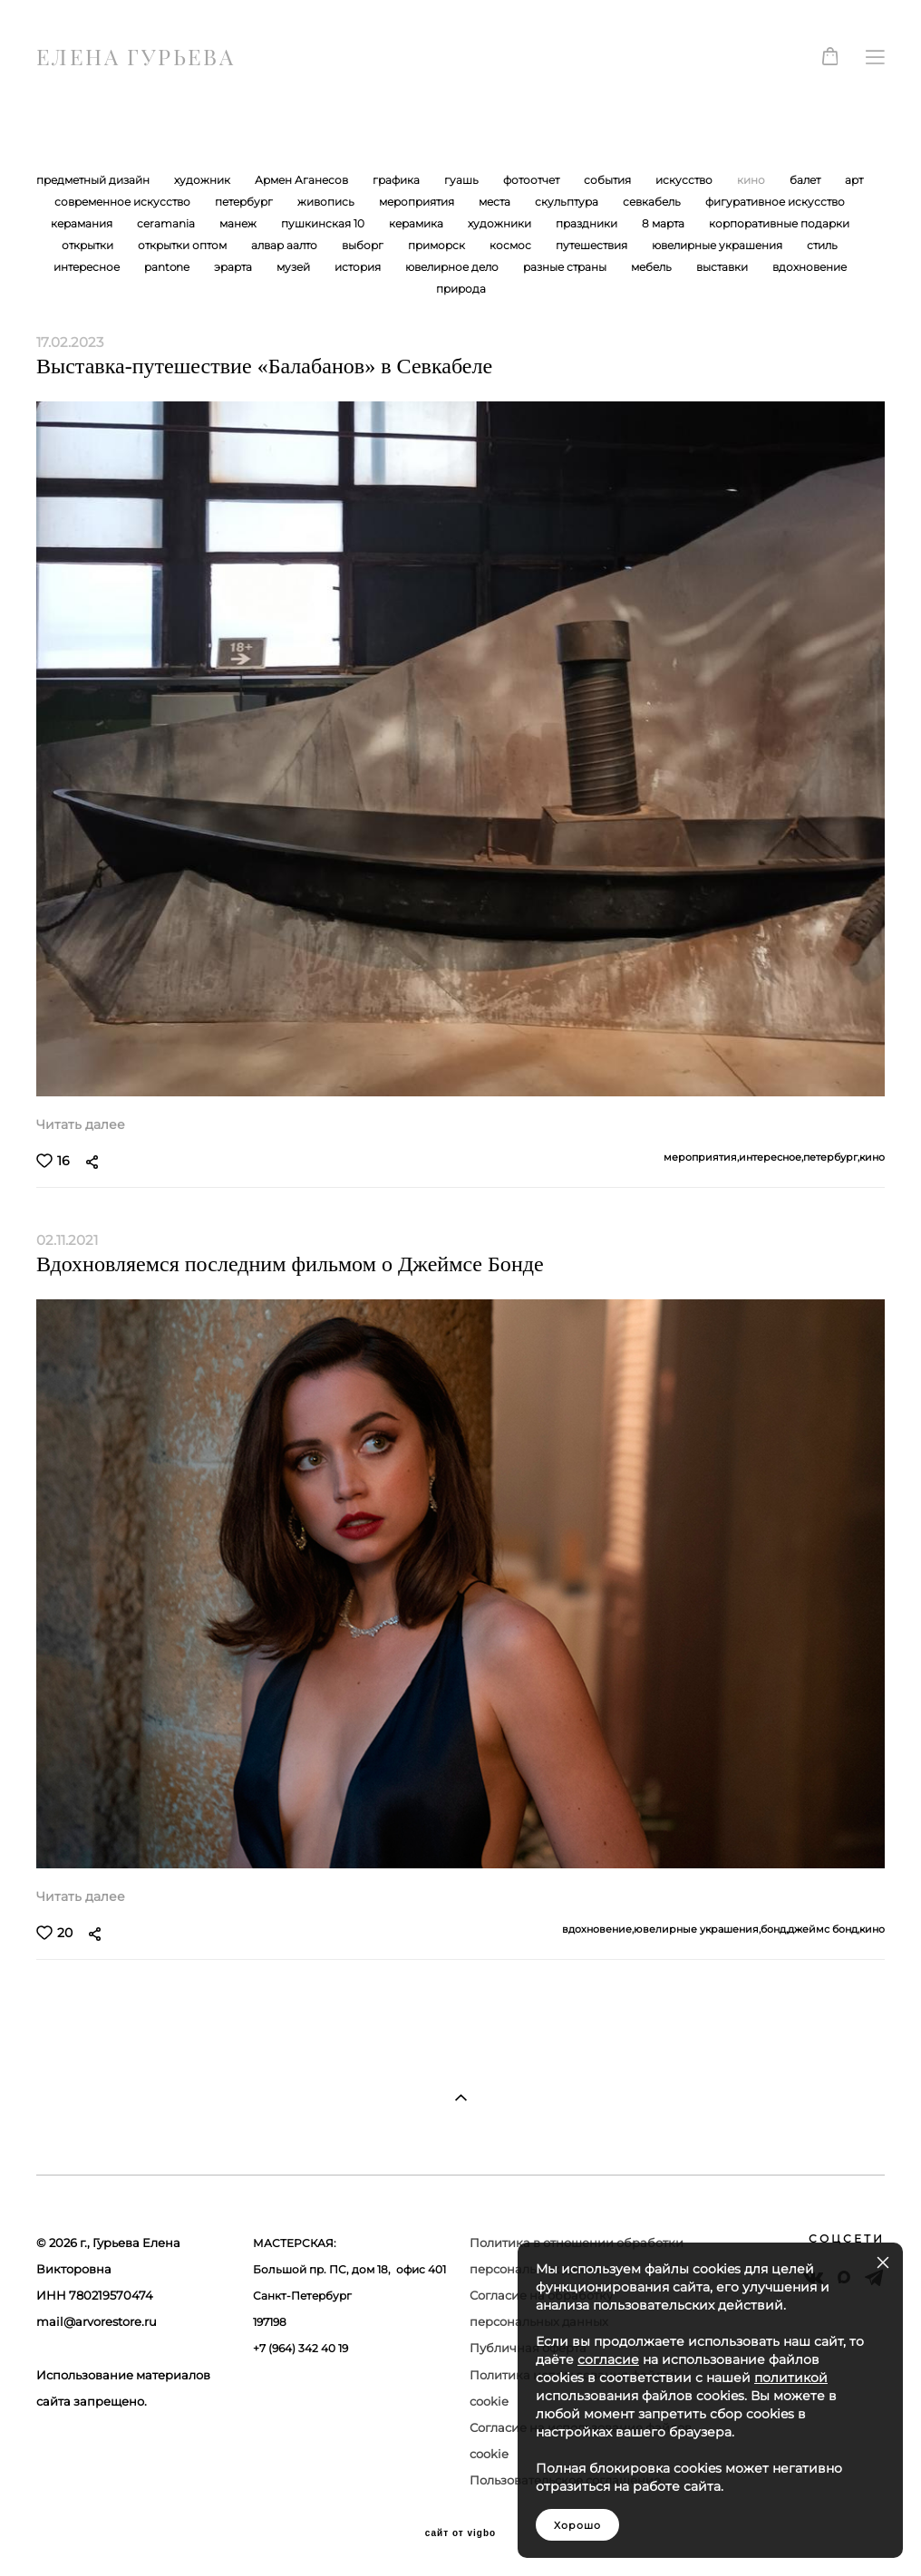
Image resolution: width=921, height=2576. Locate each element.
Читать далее (80, 1124)
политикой (791, 2377)
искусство (685, 180)
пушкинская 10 (324, 223)
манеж (239, 223)
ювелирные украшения (718, 245)
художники (501, 223)
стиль (822, 245)
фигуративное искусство (775, 201)
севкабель (653, 201)
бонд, (774, 1929)
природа (461, 288)
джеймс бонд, (823, 1929)
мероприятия (418, 201)
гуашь (462, 180)
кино (752, 180)
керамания (83, 223)
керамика (417, 223)
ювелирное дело (453, 267)
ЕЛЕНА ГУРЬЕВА (135, 57)
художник (203, 180)
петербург (245, 201)
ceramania (167, 223)
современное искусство (123, 201)
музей (294, 267)
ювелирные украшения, (697, 1929)
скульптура (568, 201)
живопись (327, 201)
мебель (652, 267)
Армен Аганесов (303, 180)
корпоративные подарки (779, 223)
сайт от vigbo (460, 2533)
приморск (438, 245)
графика (397, 180)
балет (806, 180)
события (609, 180)
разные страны (566, 267)
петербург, (831, 1157)
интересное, (771, 1157)
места (496, 201)
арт (854, 180)
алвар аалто (285, 245)
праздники (588, 223)
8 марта (664, 223)
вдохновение (809, 267)
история (358, 267)
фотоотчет (532, 180)
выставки (723, 267)
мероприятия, (701, 1157)
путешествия (593, 245)
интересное (87, 267)
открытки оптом (183, 245)
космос (512, 245)
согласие (608, 2359)
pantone (168, 267)
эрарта (234, 267)
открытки (89, 245)
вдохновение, (598, 1929)
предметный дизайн (94, 180)
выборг (364, 245)
